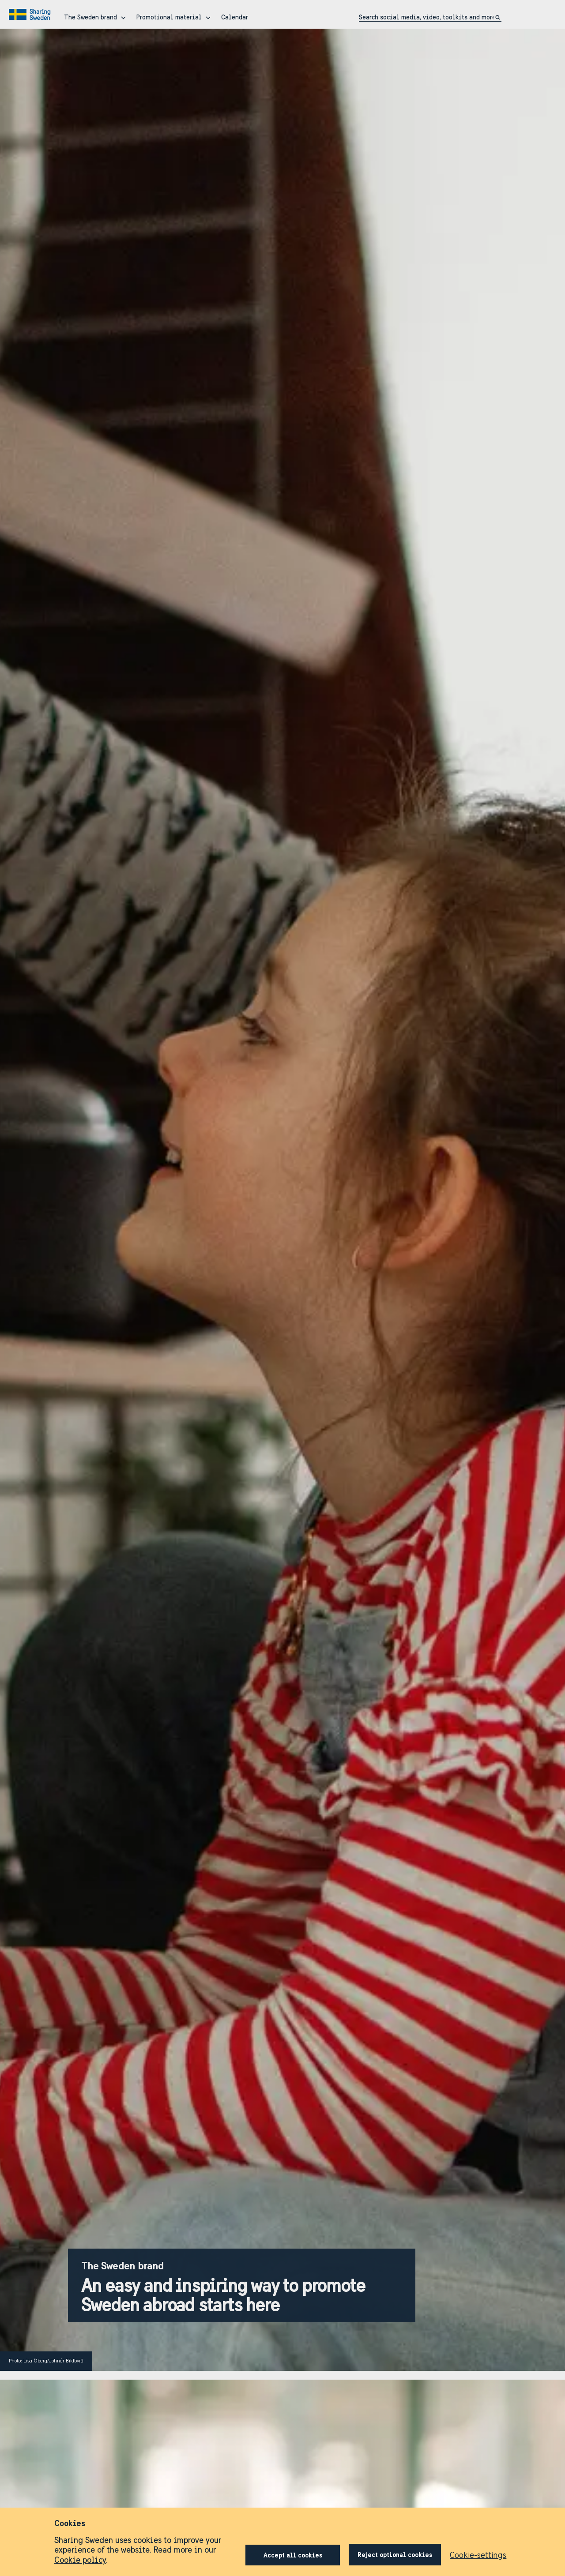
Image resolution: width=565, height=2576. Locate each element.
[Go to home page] (31, 14)
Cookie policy (80, 2560)
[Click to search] (498, 17)
